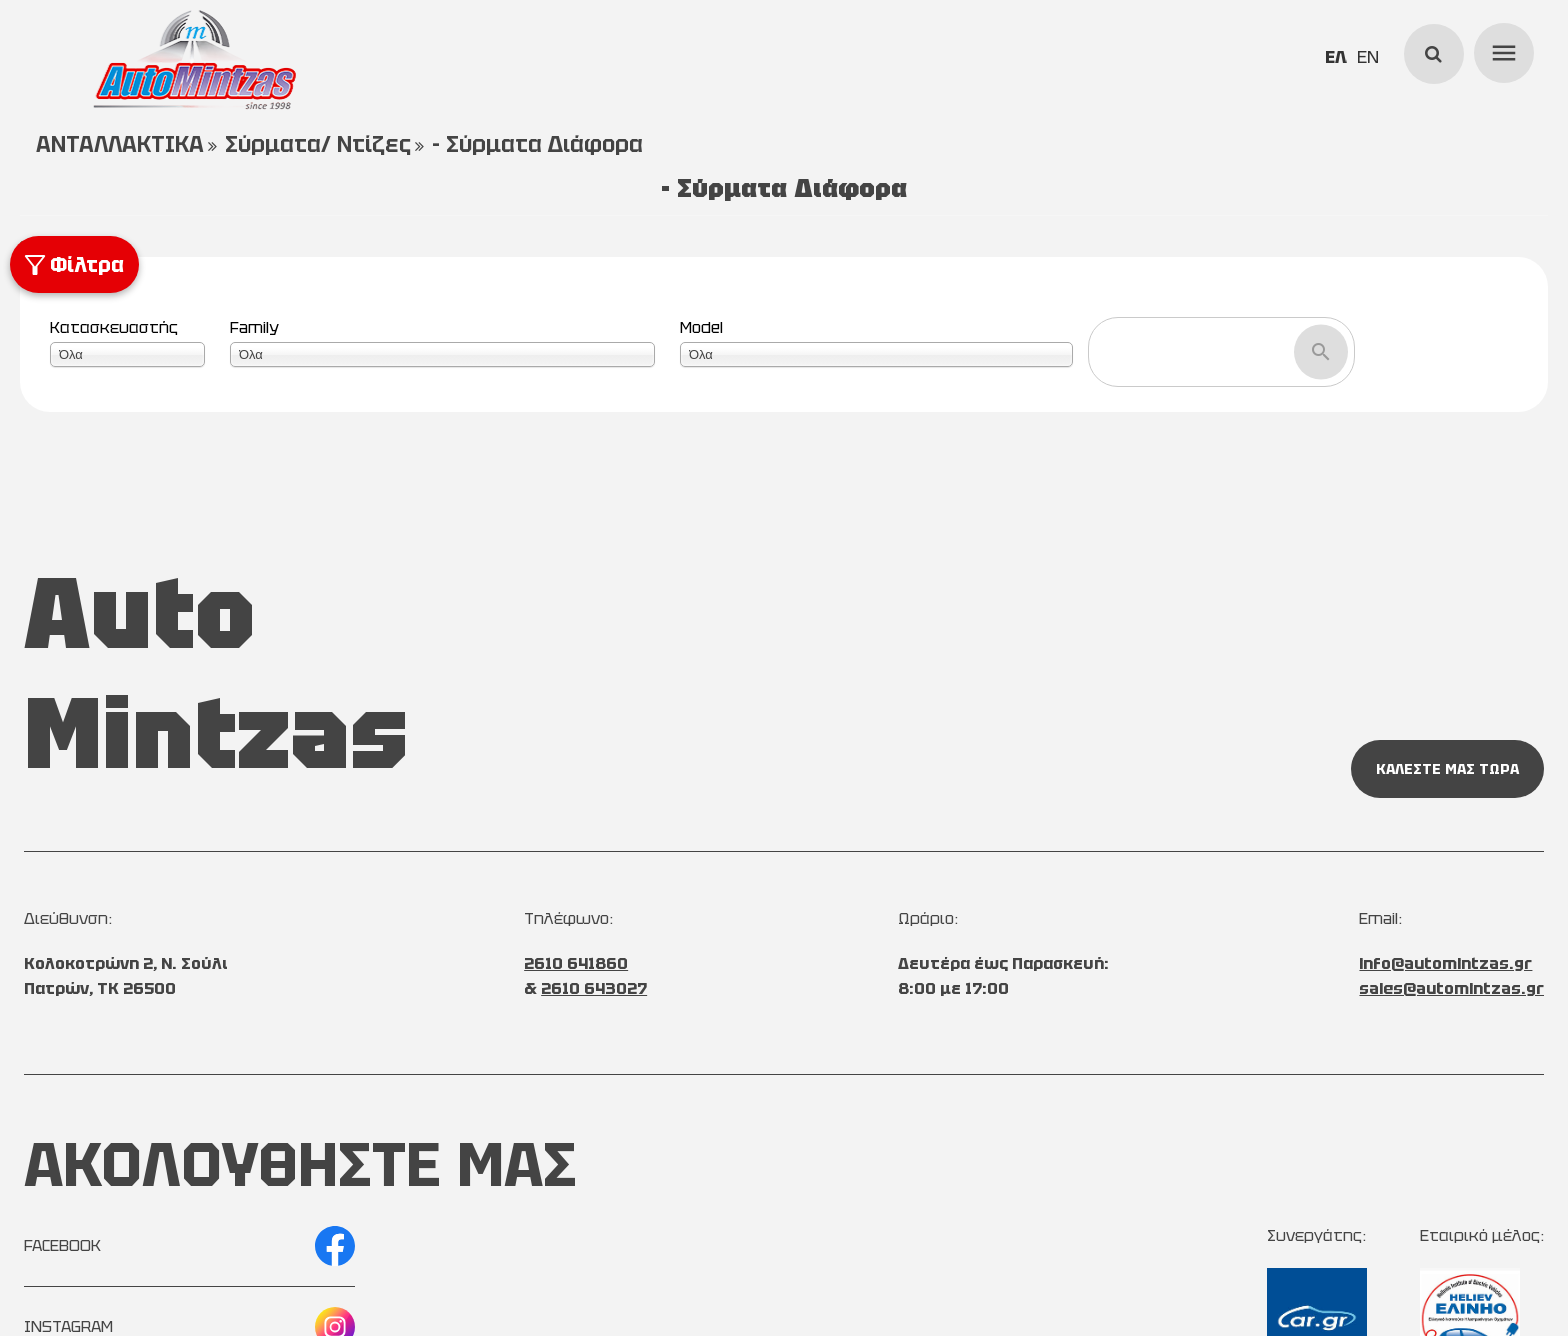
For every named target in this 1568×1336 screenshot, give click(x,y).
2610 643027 (594, 988)
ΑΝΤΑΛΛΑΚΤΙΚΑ (120, 144)
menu (1501, 50)
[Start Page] (194, 60)
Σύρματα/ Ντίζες (318, 144)
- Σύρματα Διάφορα (537, 144)
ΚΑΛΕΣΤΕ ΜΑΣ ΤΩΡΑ (1447, 769)
